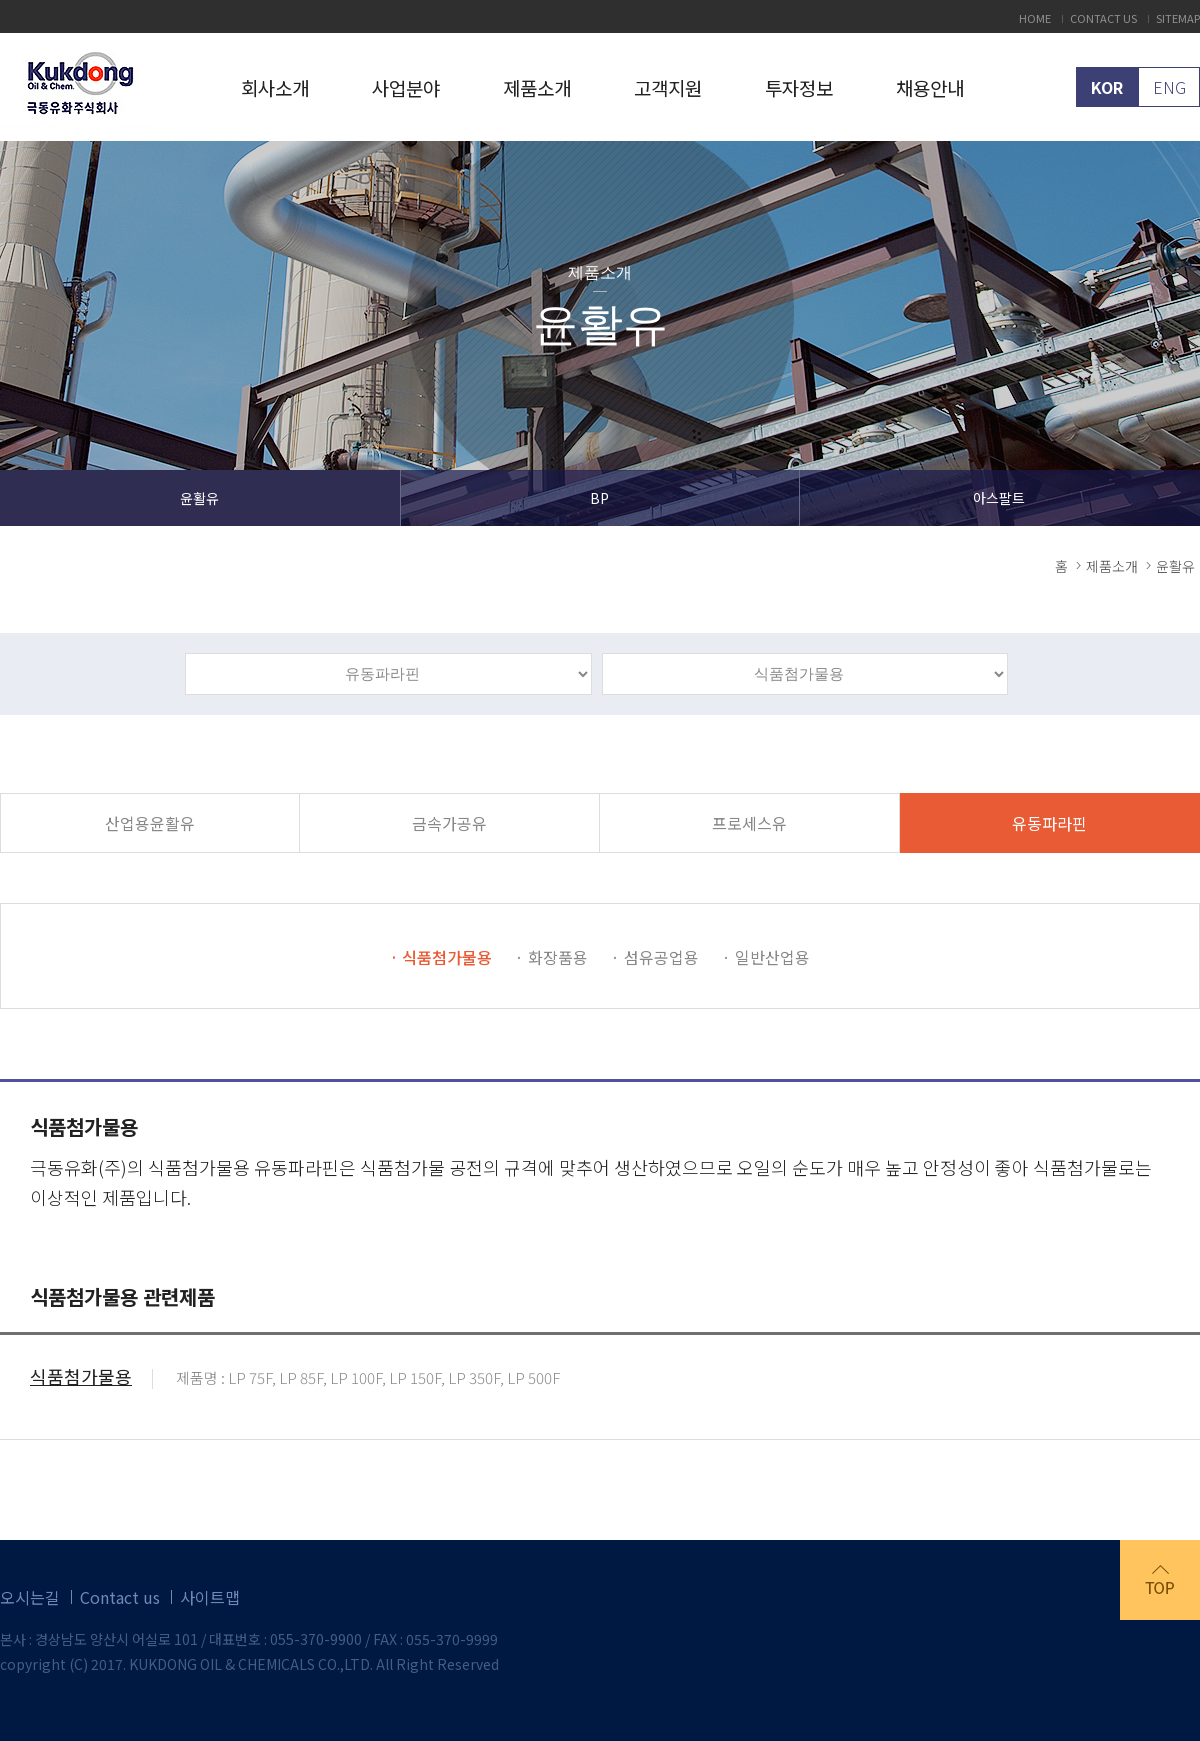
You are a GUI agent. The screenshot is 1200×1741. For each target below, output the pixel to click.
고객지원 (668, 87)
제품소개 (537, 87)
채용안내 (930, 87)
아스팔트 (999, 498)
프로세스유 (749, 823)
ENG (1169, 87)
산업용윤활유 (150, 823)
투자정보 (799, 87)
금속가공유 (449, 823)
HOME (1035, 18)
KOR (1107, 87)
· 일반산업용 (766, 957)
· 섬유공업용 (655, 957)
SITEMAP (1178, 18)
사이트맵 (210, 1597)
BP (599, 498)
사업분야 (406, 87)
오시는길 (30, 1597)
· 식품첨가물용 (441, 957)
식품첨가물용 (81, 1379)
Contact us (120, 1597)
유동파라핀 (1049, 823)
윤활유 (199, 498)
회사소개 (275, 87)
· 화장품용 (551, 957)
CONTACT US (1103, 18)
